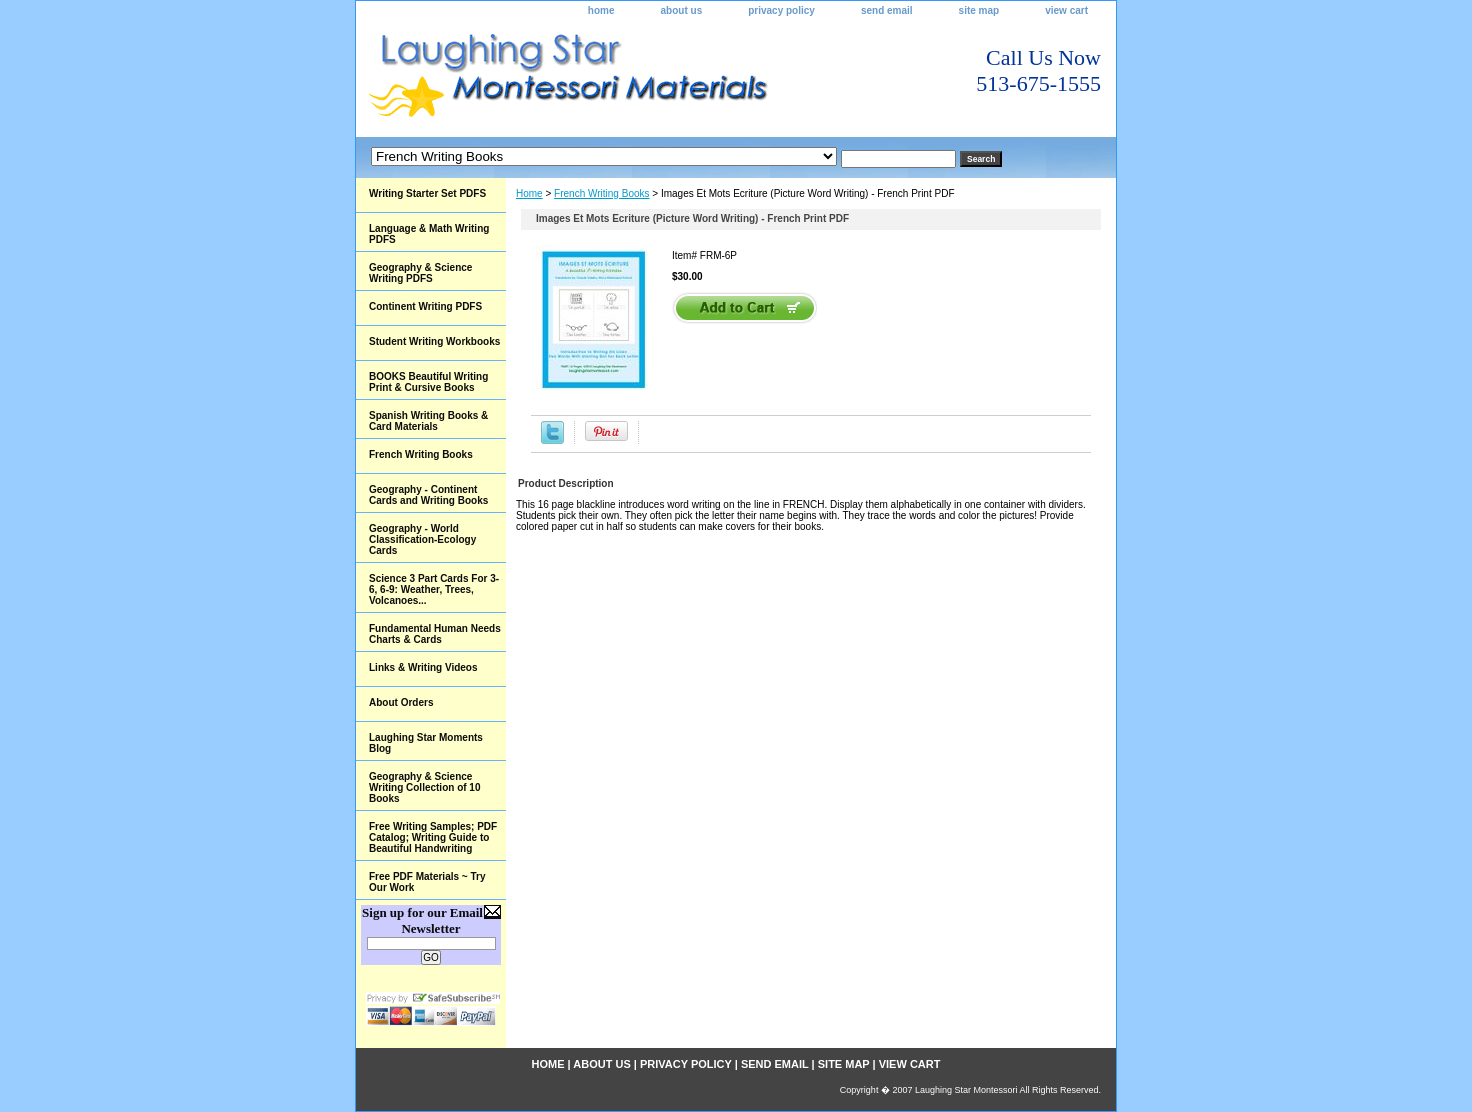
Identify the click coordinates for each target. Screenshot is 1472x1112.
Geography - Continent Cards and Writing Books (428, 495)
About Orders (401, 702)
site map (979, 10)
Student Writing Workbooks (434, 341)
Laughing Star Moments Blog (426, 743)
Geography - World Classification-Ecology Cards (422, 539)
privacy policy (781, 10)
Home (529, 193)
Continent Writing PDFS (425, 306)
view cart (1066, 10)
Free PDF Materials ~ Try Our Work (427, 882)
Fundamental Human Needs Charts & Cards (435, 634)
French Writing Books (601, 193)
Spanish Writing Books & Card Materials (428, 421)
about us (682, 10)
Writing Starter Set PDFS (427, 193)
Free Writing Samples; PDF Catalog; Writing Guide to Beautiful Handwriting (433, 837)
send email (887, 10)
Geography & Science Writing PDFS (420, 273)
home (601, 10)
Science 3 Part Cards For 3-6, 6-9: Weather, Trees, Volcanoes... (434, 589)
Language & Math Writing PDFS (429, 234)
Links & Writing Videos (423, 667)
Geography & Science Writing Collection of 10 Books (424, 787)
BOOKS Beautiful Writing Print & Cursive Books (428, 382)
